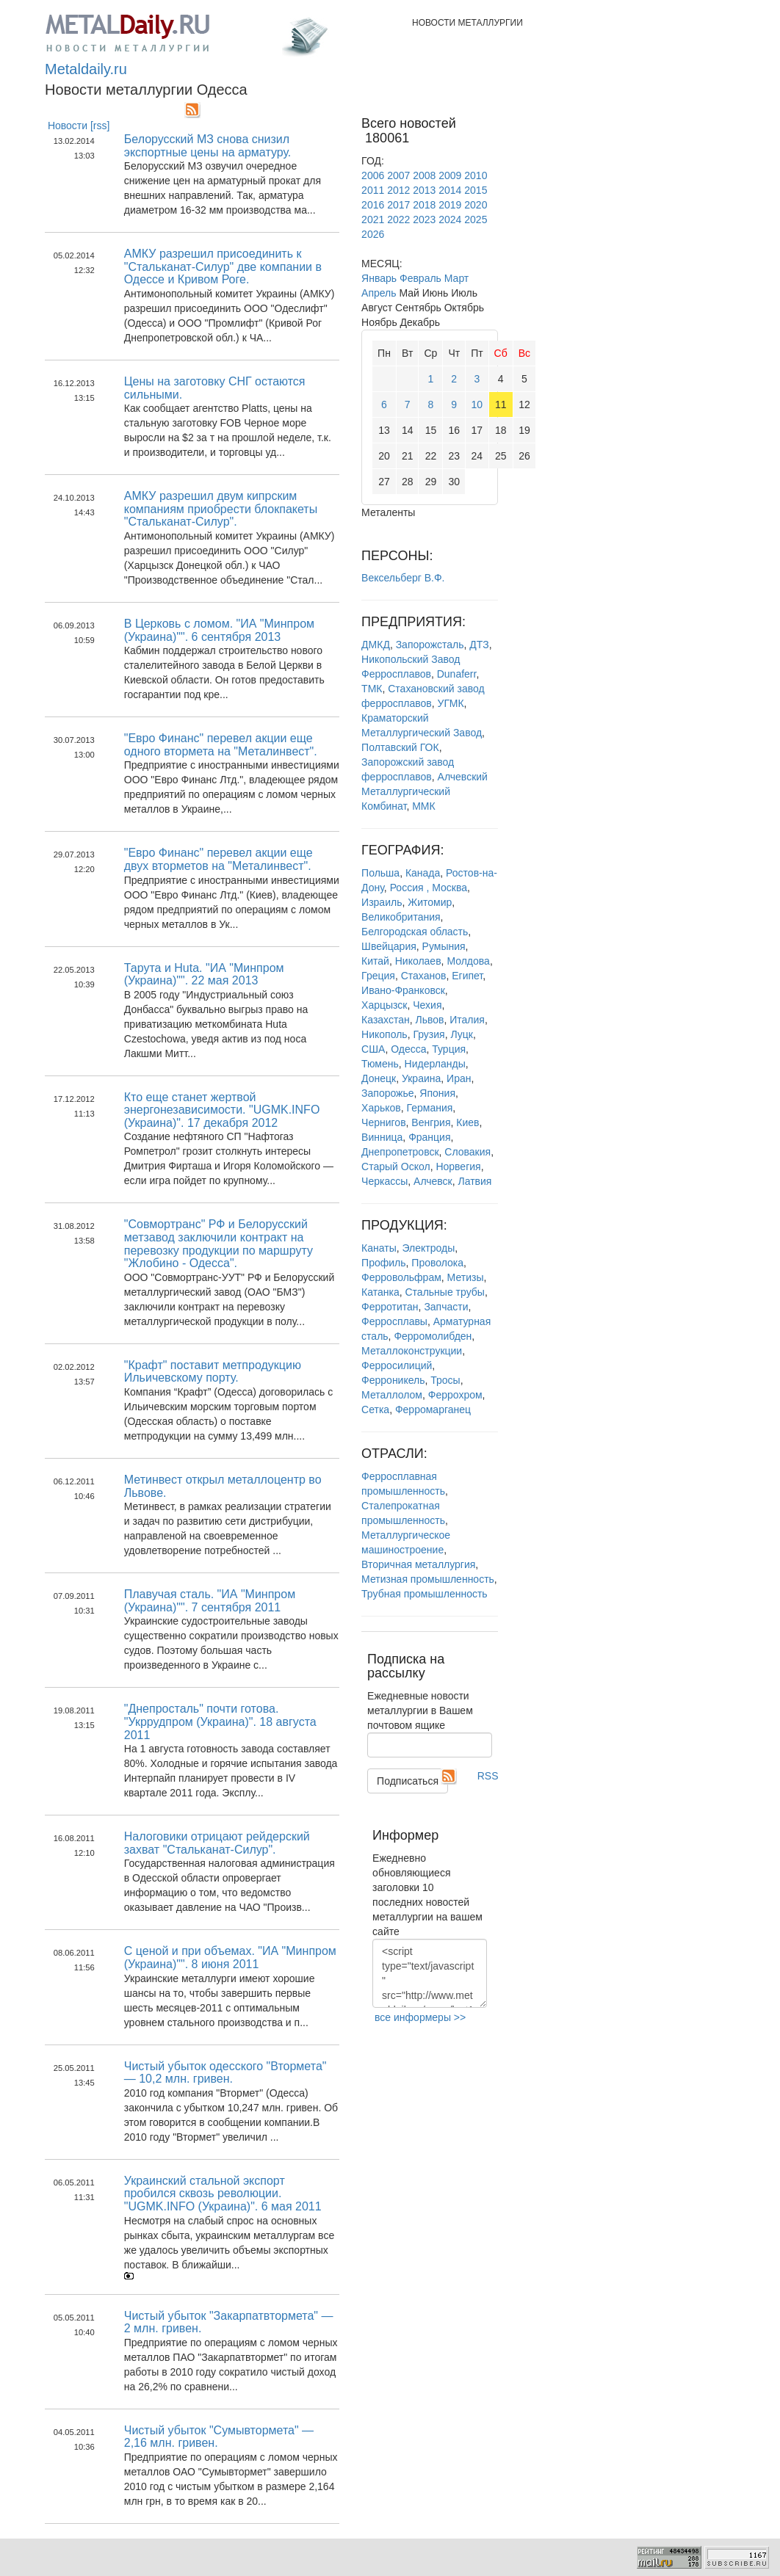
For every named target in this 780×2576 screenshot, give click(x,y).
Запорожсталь (430, 644)
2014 (449, 190)
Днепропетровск (399, 1152)
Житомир (430, 902)
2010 (475, 175)
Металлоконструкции (411, 1351)
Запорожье (387, 1093)
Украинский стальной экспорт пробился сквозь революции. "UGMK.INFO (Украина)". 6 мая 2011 (223, 2193)
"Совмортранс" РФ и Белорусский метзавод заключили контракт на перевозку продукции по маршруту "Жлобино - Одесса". (218, 1243)
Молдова (468, 961)
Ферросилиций (396, 1365)
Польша (380, 873)
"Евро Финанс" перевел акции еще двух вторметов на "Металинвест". (218, 859)
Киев (467, 1122)
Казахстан (385, 1020)
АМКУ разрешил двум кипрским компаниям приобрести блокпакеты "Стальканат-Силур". (220, 509)
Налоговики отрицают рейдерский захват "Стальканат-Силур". (217, 1843)
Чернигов (383, 1122)
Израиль (381, 902)
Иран (459, 1078)
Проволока (437, 1263)
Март (456, 278)
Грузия (428, 1034)
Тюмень (380, 1064)
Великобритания (401, 917)
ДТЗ (478, 644)
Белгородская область (414, 931)
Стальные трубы (445, 1292)
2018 (424, 205)
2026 (372, 234)
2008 (424, 175)
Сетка (375, 1409)
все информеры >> (420, 2017)
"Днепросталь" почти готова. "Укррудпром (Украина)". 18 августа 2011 (220, 1721)
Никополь (384, 1034)
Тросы (445, 1380)
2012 (398, 190)
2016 (372, 205)
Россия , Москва (428, 887)
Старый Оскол (395, 1166)
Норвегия (458, 1166)
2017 (398, 205)
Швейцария (388, 946)
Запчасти (446, 1307)
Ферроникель (393, 1380)
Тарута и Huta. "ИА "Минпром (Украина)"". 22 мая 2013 (204, 974)
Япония (437, 1093)
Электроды (428, 1248)
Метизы (465, 1277)
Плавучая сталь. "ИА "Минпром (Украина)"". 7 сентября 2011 (209, 1601)
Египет (467, 976)
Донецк (378, 1078)
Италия (467, 1020)
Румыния (444, 946)
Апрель (379, 293)
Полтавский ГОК (400, 747)
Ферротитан (390, 1307)
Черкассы (384, 1181)
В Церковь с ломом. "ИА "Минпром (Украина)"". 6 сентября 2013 (219, 630)
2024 (449, 219)
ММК (423, 806)
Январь (379, 278)
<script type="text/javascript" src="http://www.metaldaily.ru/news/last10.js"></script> (429, 1973)
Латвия (475, 1181)
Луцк (461, 1034)
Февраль (420, 278)
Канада (422, 873)
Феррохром (455, 1395)
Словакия (467, 1152)
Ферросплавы (394, 1321)
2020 (475, 205)
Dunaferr (457, 674)
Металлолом (391, 1395)
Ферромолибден (433, 1336)
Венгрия (430, 1122)
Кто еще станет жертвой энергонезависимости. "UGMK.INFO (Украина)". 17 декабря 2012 (222, 1110)
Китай (375, 961)
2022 (398, 219)
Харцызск (384, 1005)
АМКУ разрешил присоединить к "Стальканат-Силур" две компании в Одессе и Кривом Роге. (223, 266)
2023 (424, 219)
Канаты (379, 1248)
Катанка (380, 1292)
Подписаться (407, 1781)
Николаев (418, 961)
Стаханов (424, 976)
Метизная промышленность (427, 1579)
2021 (372, 219)
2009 (449, 175)
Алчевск (433, 1181)
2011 (372, 190)
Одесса (408, 1049)
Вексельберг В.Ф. (402, 578)
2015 (475, 190)
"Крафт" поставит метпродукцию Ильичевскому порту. (212, 1372)
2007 (398, 175)
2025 (475, 219)
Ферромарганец (433, 1409)
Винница (381, 1137)
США (373, 1049)
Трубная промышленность (424, 1594)
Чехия (427, 1005)
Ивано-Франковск (403, 990)
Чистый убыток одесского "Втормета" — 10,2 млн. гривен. (225, 2073)
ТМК (371, 688)
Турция (449, 1049)
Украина (421, 1078)
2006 (372, 175)
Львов (429, 1020)
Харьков (381, 1108)
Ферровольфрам (401, 1277)
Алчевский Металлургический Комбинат (424, 791)
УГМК (451, 703)
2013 (424, 190)
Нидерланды (435, 1064)
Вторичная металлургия (418, 1564)
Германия (430, 1108)
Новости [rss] (79, 125)
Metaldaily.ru (86, 69)
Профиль (383, 1263)
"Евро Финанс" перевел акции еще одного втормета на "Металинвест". (220, 745)
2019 (449, 205)
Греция (378, 976)
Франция (429, 1137)
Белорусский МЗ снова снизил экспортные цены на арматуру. (208, 146)
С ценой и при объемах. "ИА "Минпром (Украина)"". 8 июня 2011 (230, 1957)
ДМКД (375, 644)
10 (477, 404)
